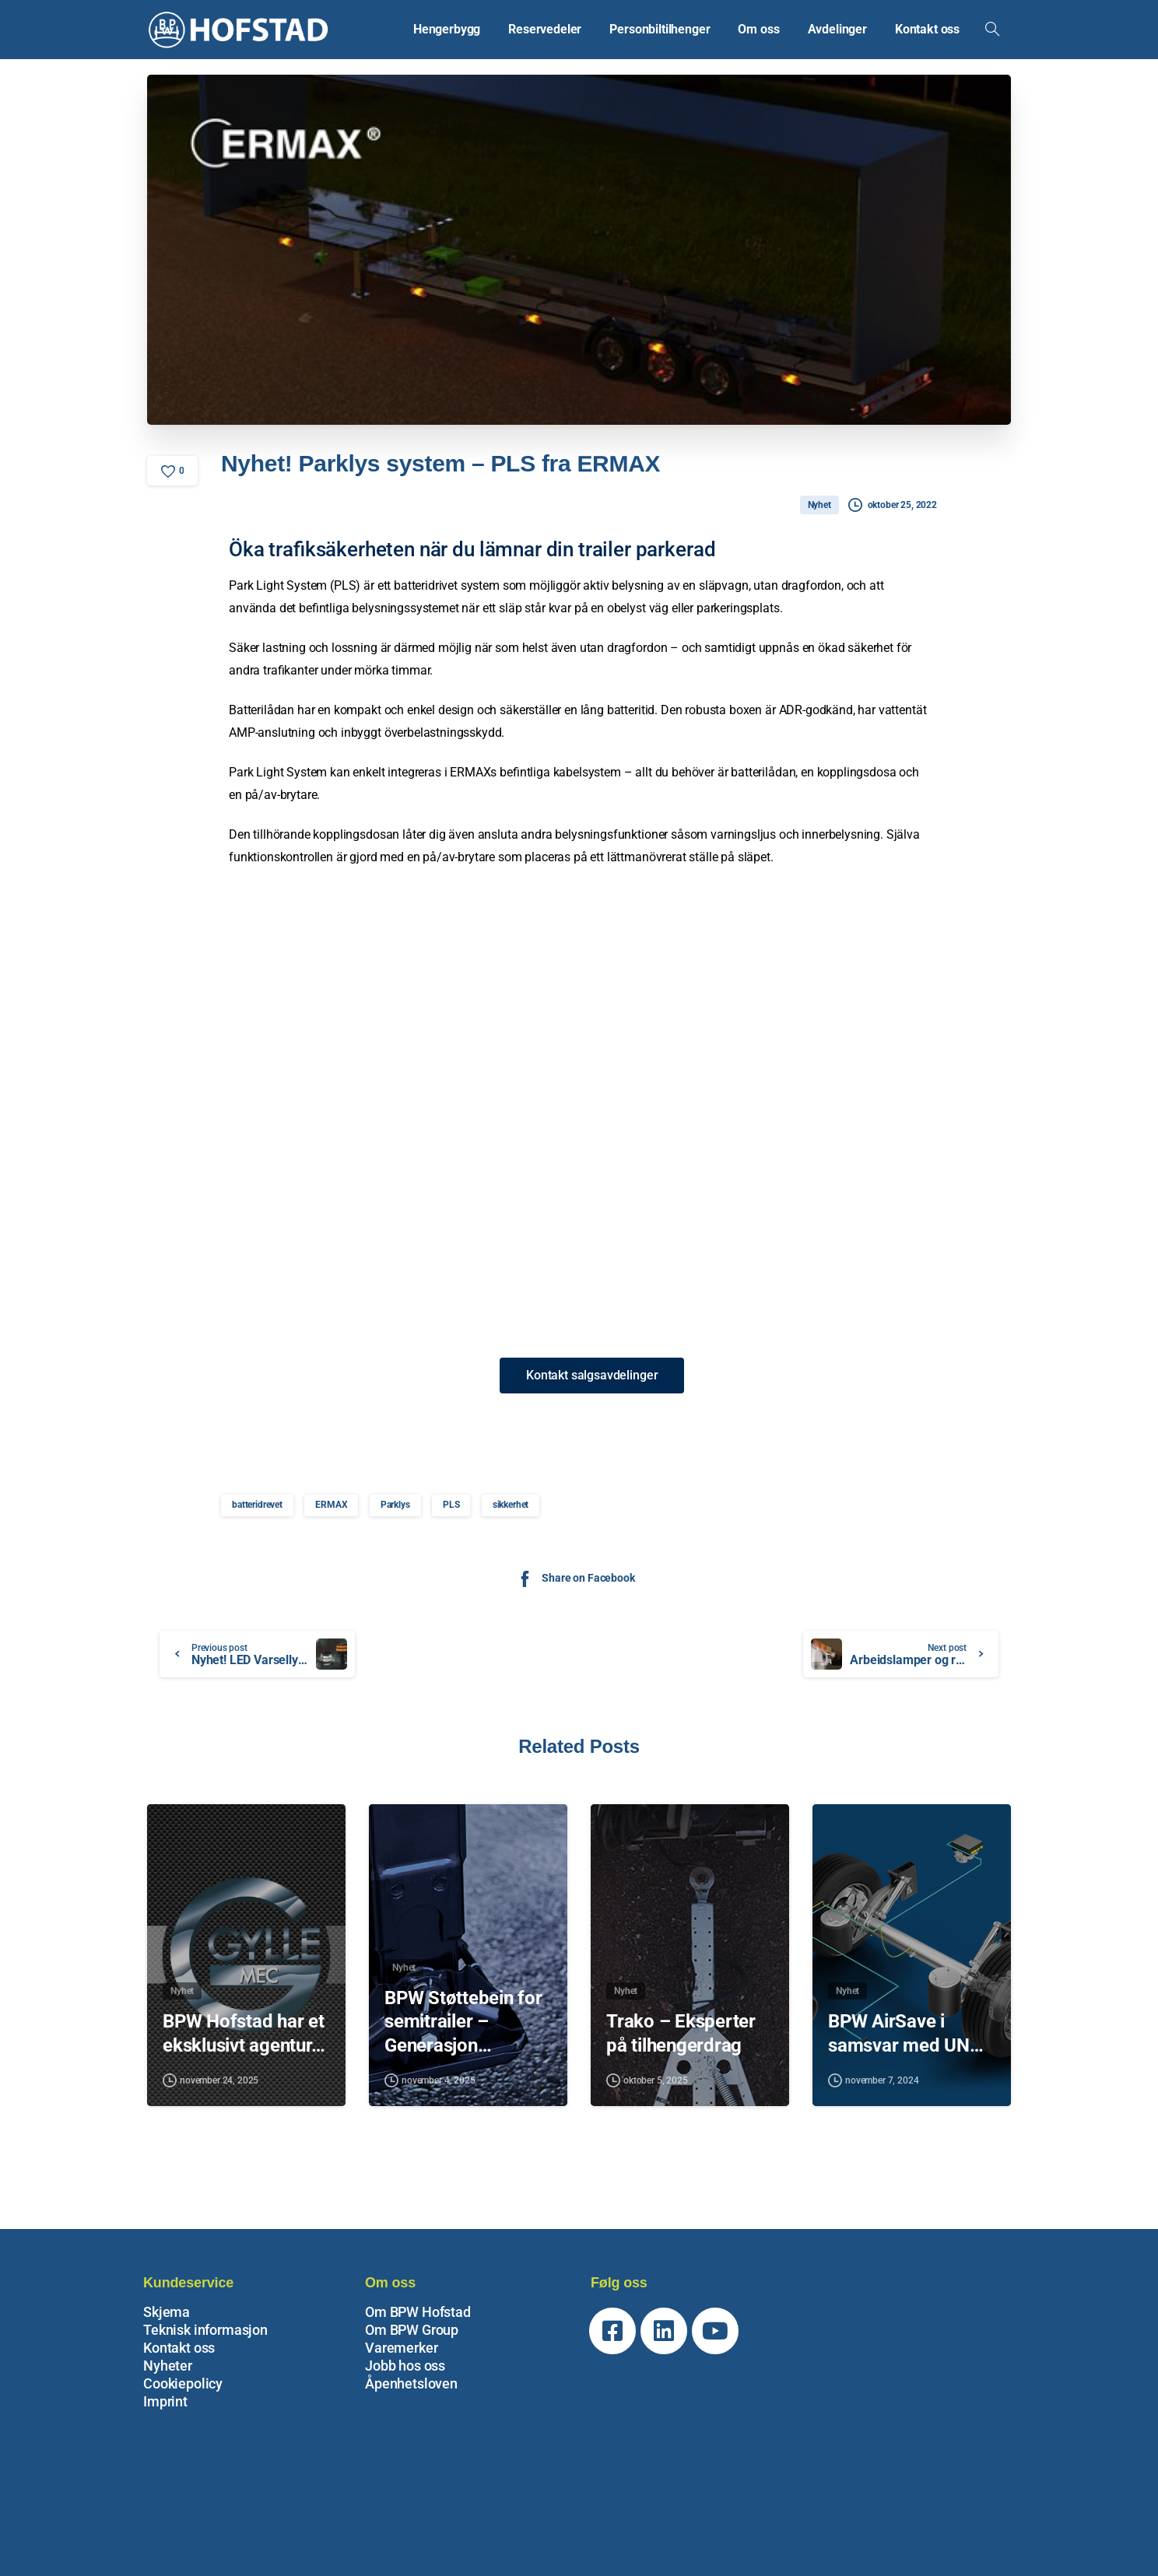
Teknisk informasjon (205, 2330)
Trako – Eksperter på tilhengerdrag (681, 2045)
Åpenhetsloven (411, 2383)
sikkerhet (511, 1504)
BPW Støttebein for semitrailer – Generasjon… (463, 2032)
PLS (451, 1504)
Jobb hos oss (405, 2365)
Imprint (165, 2401)
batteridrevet (257, 1504)
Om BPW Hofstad (418, 2312)
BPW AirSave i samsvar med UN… (905, 2045)
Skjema (166, 2312)
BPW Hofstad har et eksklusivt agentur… (244, 2045)
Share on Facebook (574, 1578)
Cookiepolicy (183, 2383)
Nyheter (167, 2365)
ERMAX (331, 1504)
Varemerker (401, 2347)
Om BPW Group (411, 2330)
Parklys (395, 1504)
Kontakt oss (179, 2347)
